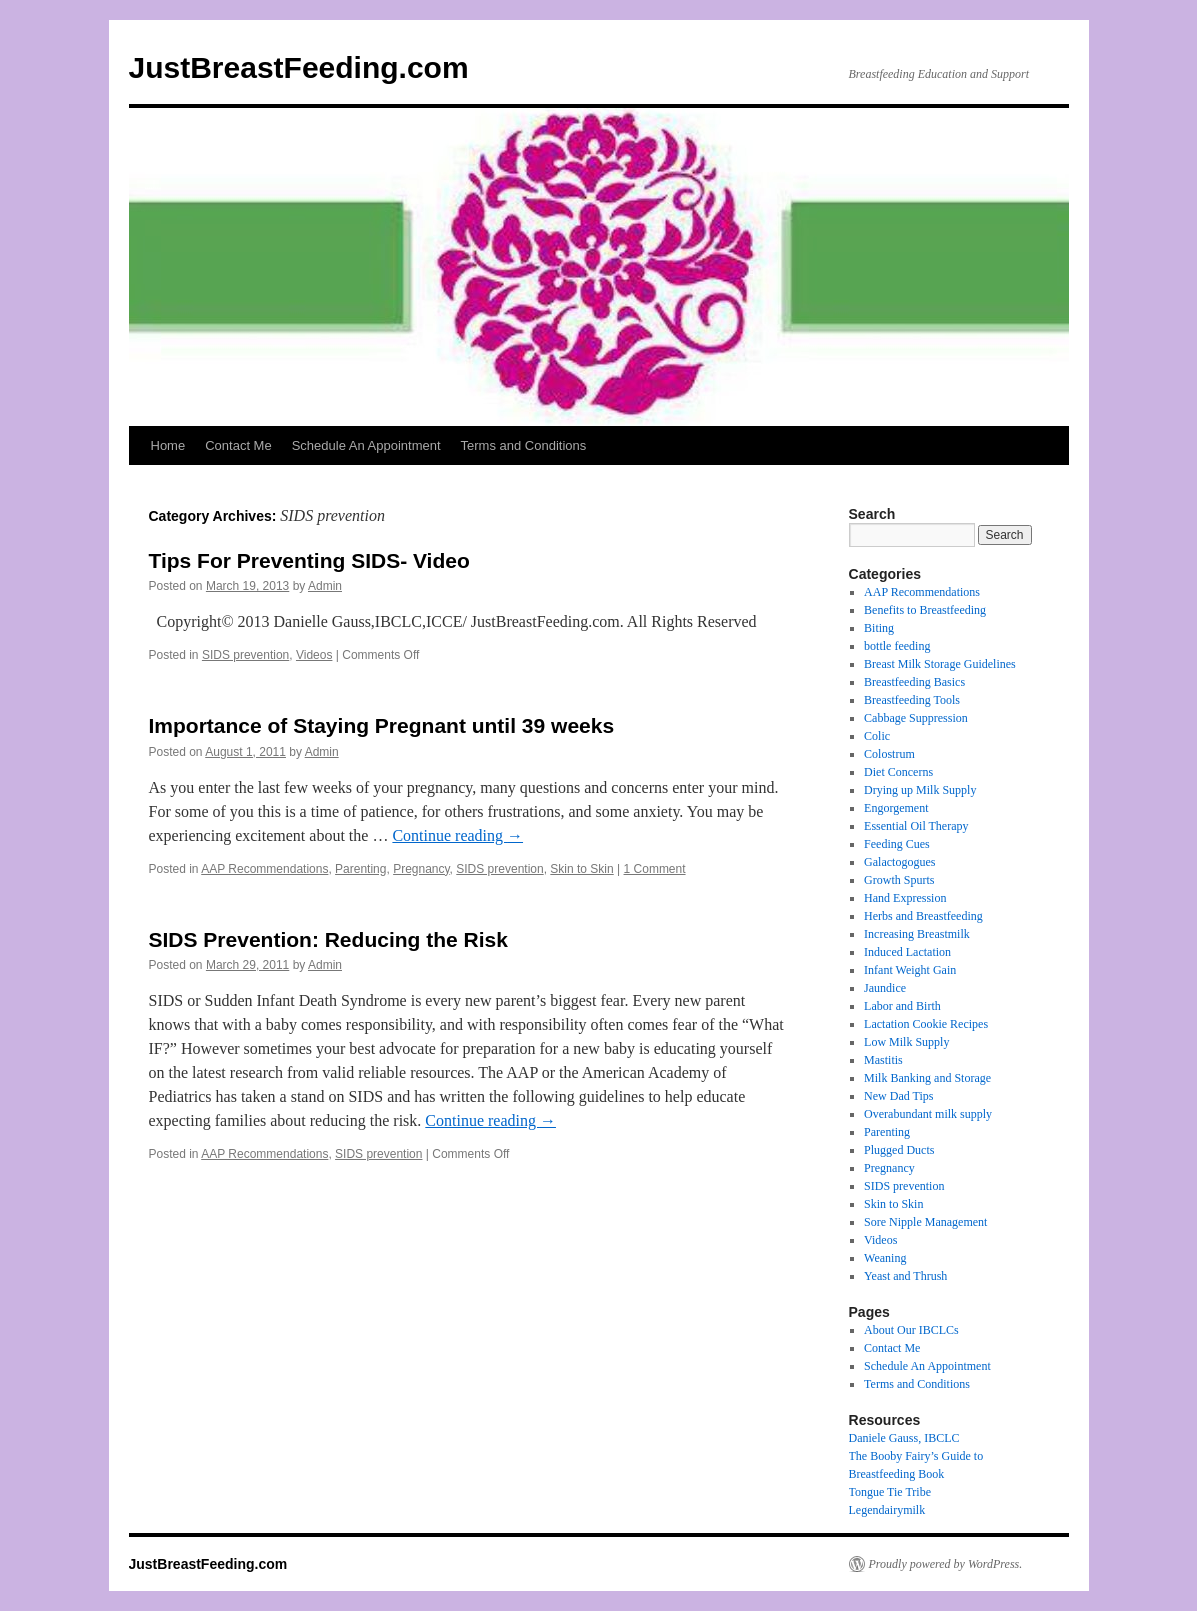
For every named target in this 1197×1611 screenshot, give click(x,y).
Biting (879, 628)
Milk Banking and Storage (927, 1078)
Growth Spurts (899, 880)
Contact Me (238, 445)
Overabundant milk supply (928, 1114)
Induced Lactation (907, 952)
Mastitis (883, 1060)
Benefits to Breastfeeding (925, 610)
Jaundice (885, 988)
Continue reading (457, 835)
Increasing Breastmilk (917, 934)
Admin (325, 586)
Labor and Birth (902, 1006)
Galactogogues (899, 862)
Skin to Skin (581, 869)
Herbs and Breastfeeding (923, 916)
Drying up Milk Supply (920, 790)
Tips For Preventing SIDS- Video (309, 560)
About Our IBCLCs (911, 1330)
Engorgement (896, 808)
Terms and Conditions (524, 445)
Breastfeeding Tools (912, 700)
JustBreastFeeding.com (299, 67)
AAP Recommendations (264, 869)
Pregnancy (421, 869)
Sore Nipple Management (925, 1222)
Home (168, 445)
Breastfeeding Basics (914, 682)
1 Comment (655, 869)
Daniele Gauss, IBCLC (904, 1438)
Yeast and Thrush (905, 1276)
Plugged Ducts (899, 1150)
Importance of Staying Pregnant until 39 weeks (382, 725)
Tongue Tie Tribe (890, 1492)
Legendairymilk (887, 1510)
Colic (877, 736)
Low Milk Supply (906, 1042)
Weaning (885, 1258)
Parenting (360, 869)
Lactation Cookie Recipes (926, 1024)
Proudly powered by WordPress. (946, 1564)
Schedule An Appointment (366, 445)
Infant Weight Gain (910, 970)
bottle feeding (897, 646)
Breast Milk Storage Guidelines (940, 664)
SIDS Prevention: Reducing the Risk (328, 939)
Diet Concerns (898, 772)
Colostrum (889, 754)
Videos (314, 655)
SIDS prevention (245, 655)
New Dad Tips (898, 1096)
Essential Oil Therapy (916, 826)
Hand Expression (905, 898)
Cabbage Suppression (916, 718)
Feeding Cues (897, 844)
